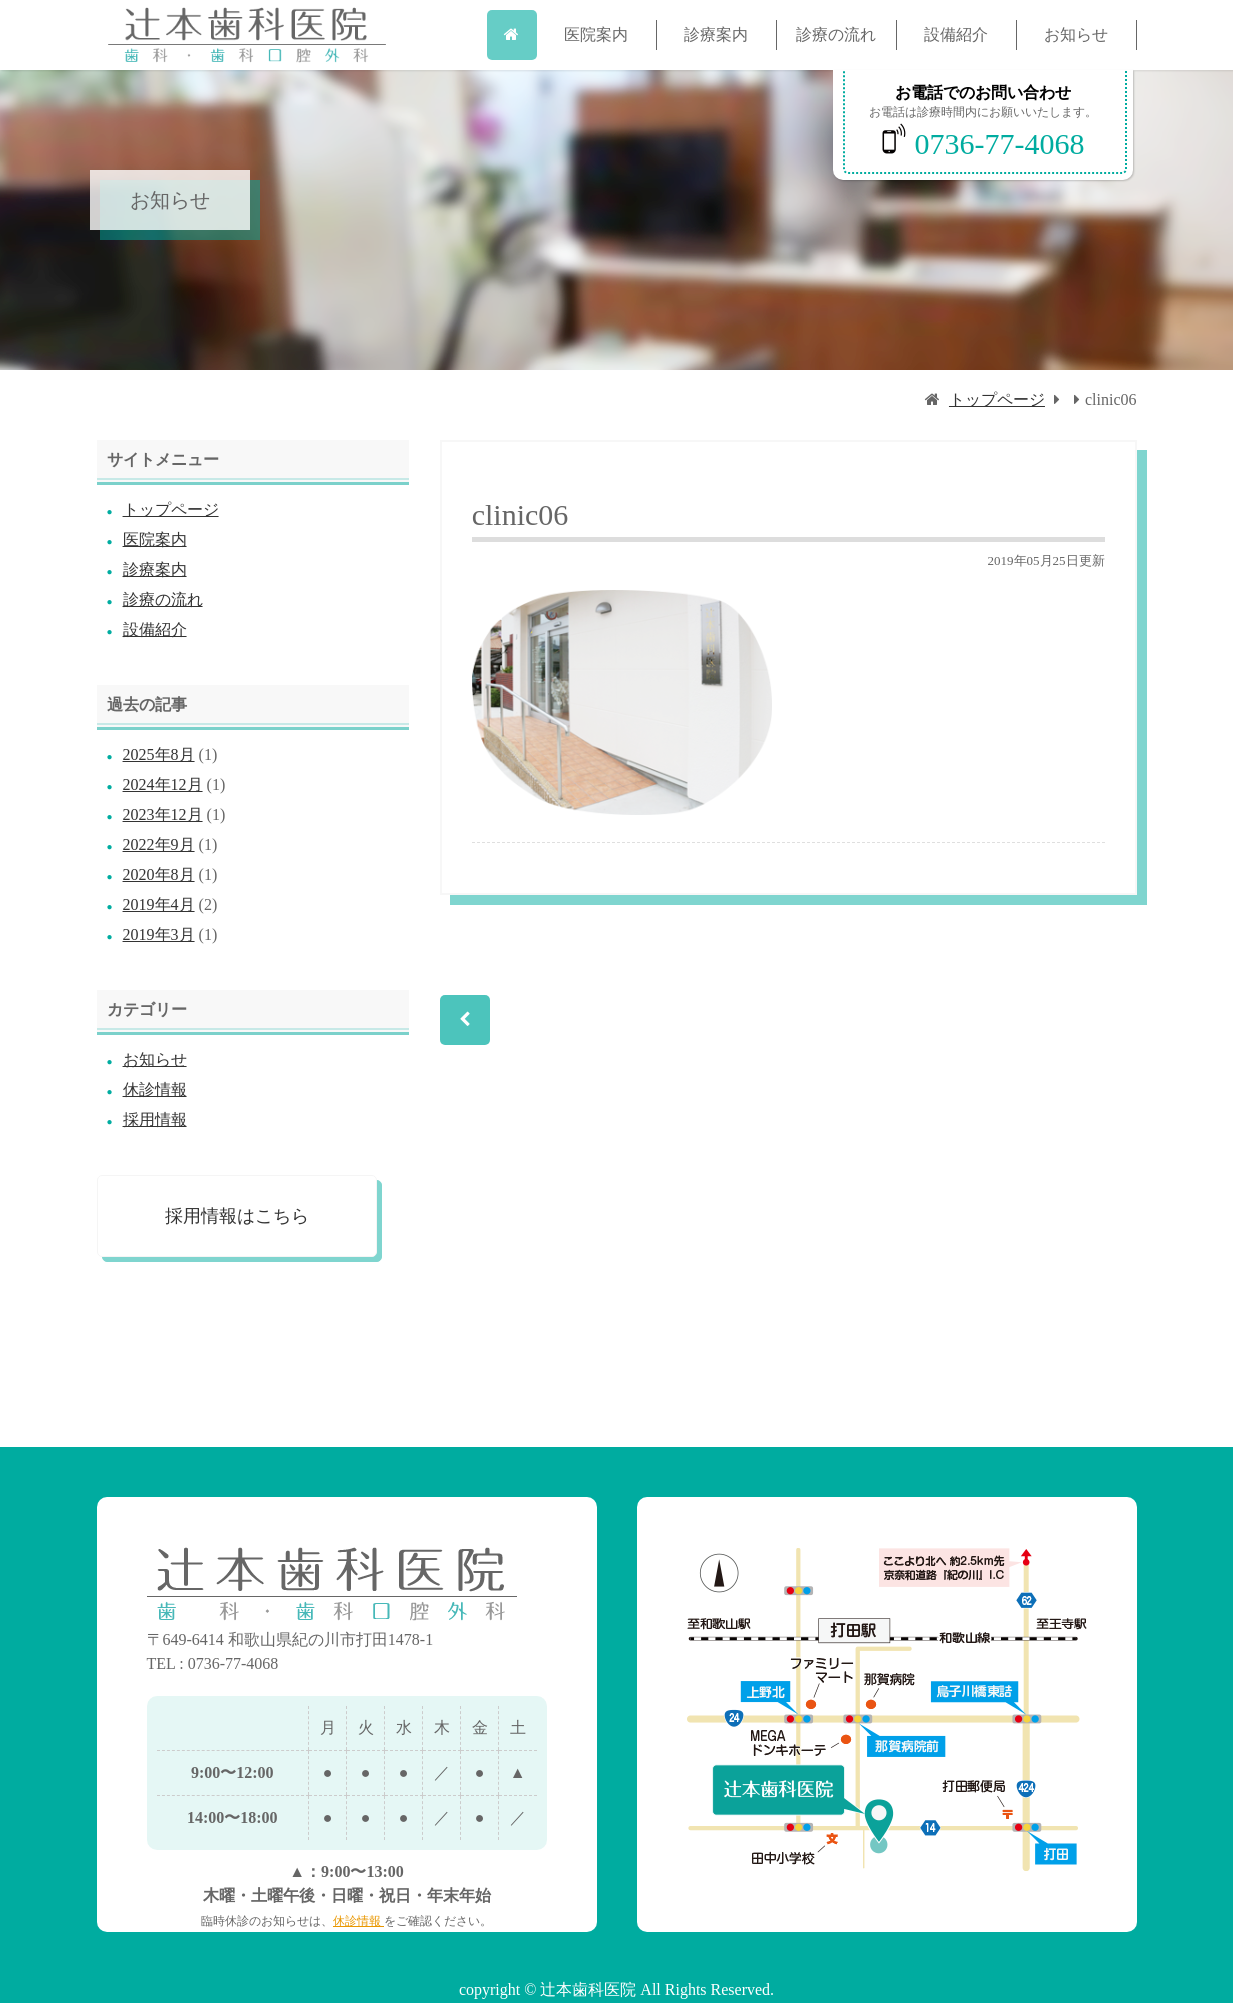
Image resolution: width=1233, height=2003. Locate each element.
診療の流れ (836, 34)
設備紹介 (956, 34)
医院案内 (596, 34)
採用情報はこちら (237, 1216)
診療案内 (716, 34)
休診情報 (155, 1089)
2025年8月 (159, 754)
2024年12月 (163, 784)
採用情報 (155, 1119)
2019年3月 (159, 934)
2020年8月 (159, 874)
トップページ (997, 399)
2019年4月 (159, 904)
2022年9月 (159, 844)
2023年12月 (163, 814)
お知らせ (1076, 34)
